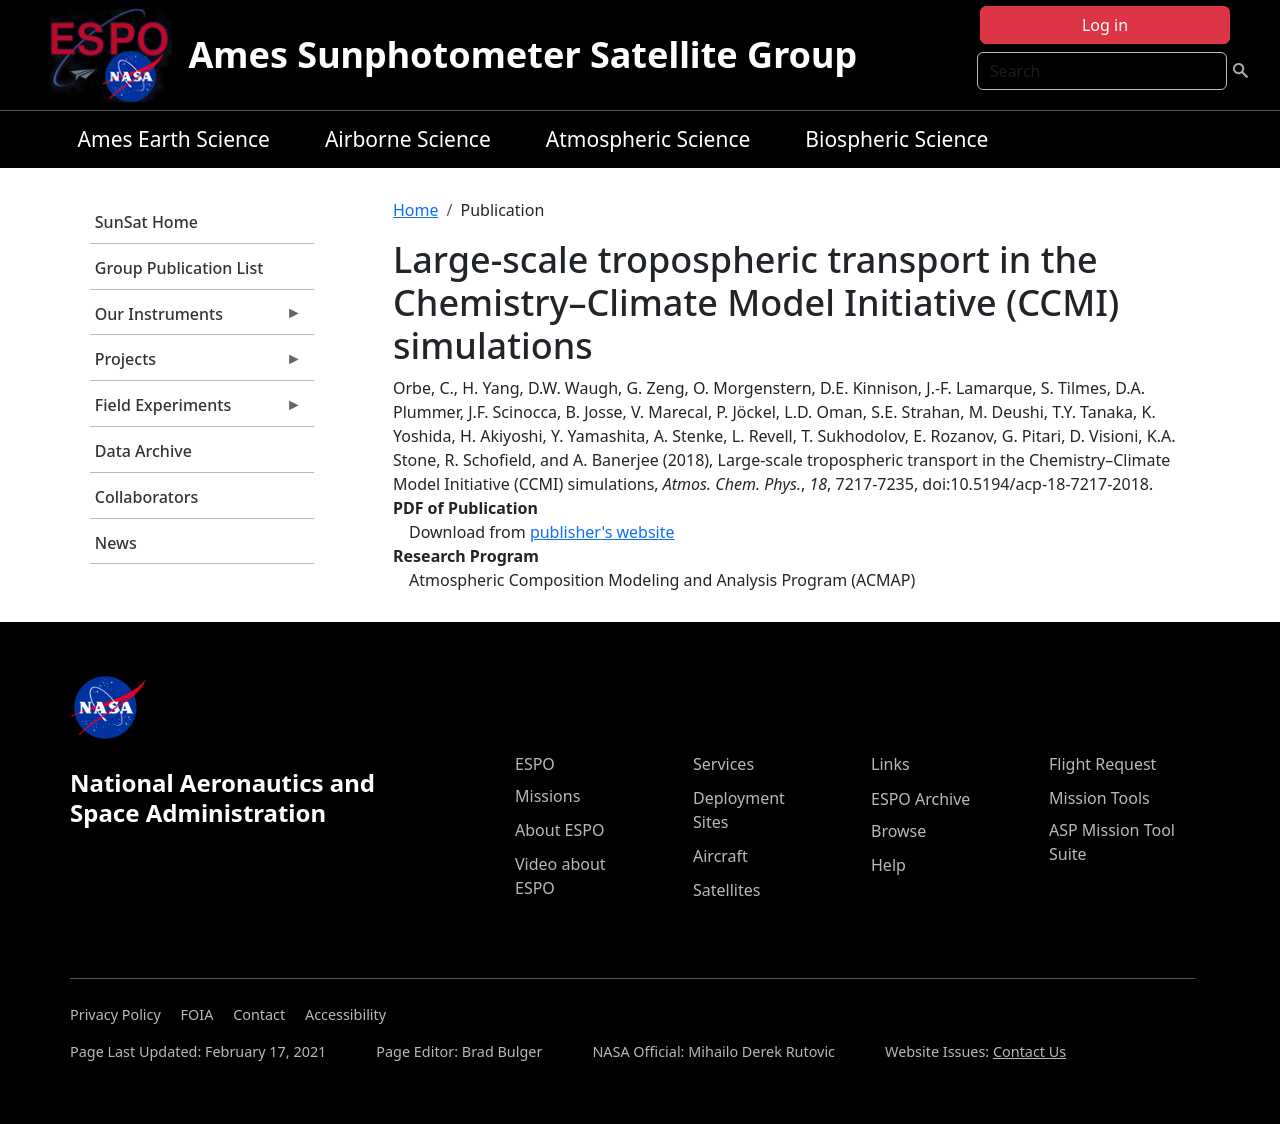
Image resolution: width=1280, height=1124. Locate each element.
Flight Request (1102, 764)
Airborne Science (408, 139)
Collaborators (146, 497)
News (116, 543)
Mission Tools (1099, 798)
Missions (547, 796)
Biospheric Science (896, 139)
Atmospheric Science (648, 139)
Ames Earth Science (174, 139)
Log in (1105, 25)
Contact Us (1029, 1051)
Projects (196, 364)
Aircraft (720, 856)
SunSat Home (146, 222)
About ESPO (559, 830)
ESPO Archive (920, 799)
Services (723, 764)
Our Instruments (196, 319)
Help (888, 865)
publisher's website (602, 532)
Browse (898, 831)
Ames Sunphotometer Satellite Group (522, 54)
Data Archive (143, 451)
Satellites (726, 890)
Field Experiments (196, 410)
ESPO (535, 764)
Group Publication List (179, 268)
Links (890, 764)
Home (416, 210)
